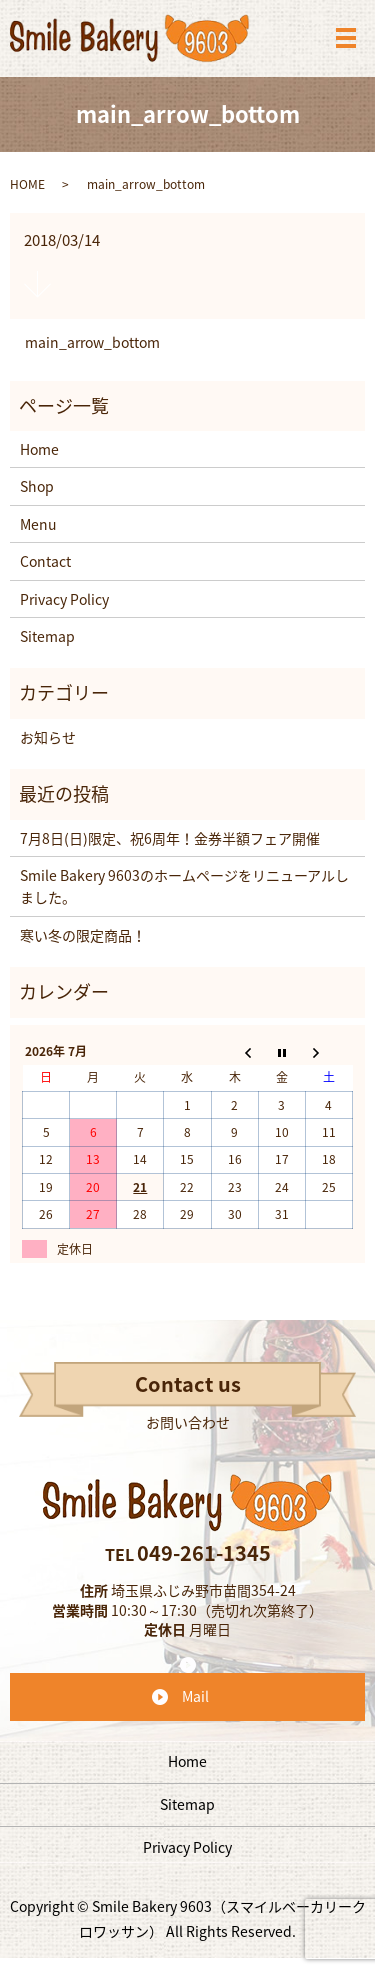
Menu (38, 524)
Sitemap (47, 636)
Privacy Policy (64, 599)
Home (39, 449)
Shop (37, 486)
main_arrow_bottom (92, 342)
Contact (45, 561)
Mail (195, 1696)
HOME (27, 184)
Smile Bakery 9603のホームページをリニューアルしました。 (184, 886)
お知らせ (48, 737)
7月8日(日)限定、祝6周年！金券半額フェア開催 (170, 838)
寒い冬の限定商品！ (83, 935)
